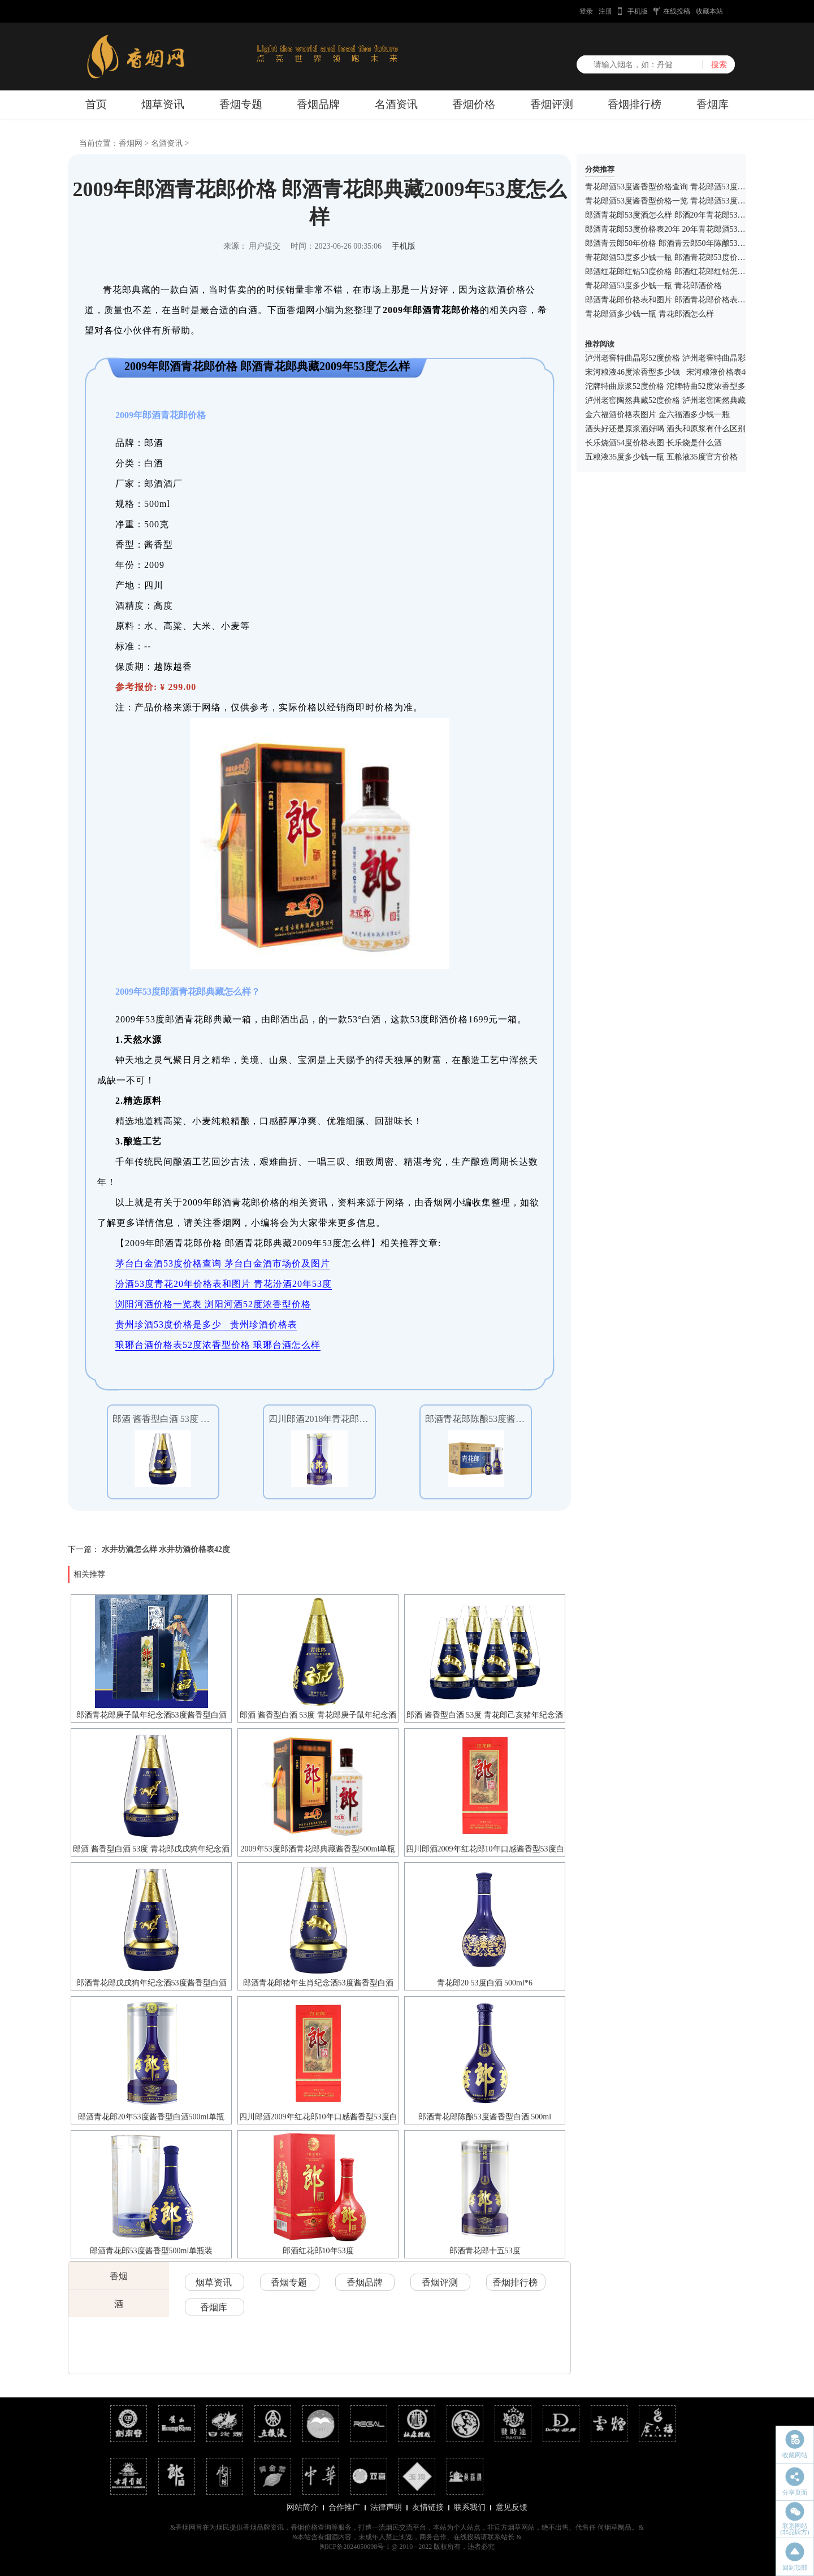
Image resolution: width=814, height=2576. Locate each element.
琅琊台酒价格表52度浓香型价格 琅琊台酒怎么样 (218, 1345)
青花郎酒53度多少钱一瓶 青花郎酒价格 (653, 285)
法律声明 (386, 2507)
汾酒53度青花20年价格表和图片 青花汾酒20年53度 (223, 1284)
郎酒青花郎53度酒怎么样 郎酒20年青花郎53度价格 (673, 215)
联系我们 (470, 2507)
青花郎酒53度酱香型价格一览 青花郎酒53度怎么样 (673, 201)
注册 (605, 11)
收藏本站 (709, 11)
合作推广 (344, 2507)
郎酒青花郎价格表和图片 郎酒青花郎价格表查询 (669, 300)
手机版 (637, 11)
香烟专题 (240, 104)
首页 (96, 104)
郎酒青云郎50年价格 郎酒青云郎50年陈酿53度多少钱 (677, 243)
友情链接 (428, 2507)
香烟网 (130, 143)
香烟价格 (473, 104)
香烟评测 (551, 104)
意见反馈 (511, 2507)
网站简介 (302, 2507)
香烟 (119, 2276)
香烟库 (712, 104)
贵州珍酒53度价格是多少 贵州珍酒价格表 (206, 1324)
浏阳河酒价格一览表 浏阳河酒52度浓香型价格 (213, 1304)
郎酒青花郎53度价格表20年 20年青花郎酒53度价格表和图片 (689, 229)
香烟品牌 (318, 104)
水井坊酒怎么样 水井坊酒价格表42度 (166, 1549)
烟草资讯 (162, 104)
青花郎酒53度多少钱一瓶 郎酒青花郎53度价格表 (669, 257)
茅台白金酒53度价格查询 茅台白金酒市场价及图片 (222, 1263)
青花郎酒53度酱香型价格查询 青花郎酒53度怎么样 (673, 187)
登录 (586, 11)
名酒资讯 (396, 104)
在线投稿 (676, 11)
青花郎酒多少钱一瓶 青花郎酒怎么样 (649, 314)
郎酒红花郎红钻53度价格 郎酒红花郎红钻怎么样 (669, 271)
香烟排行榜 (634, 104)
